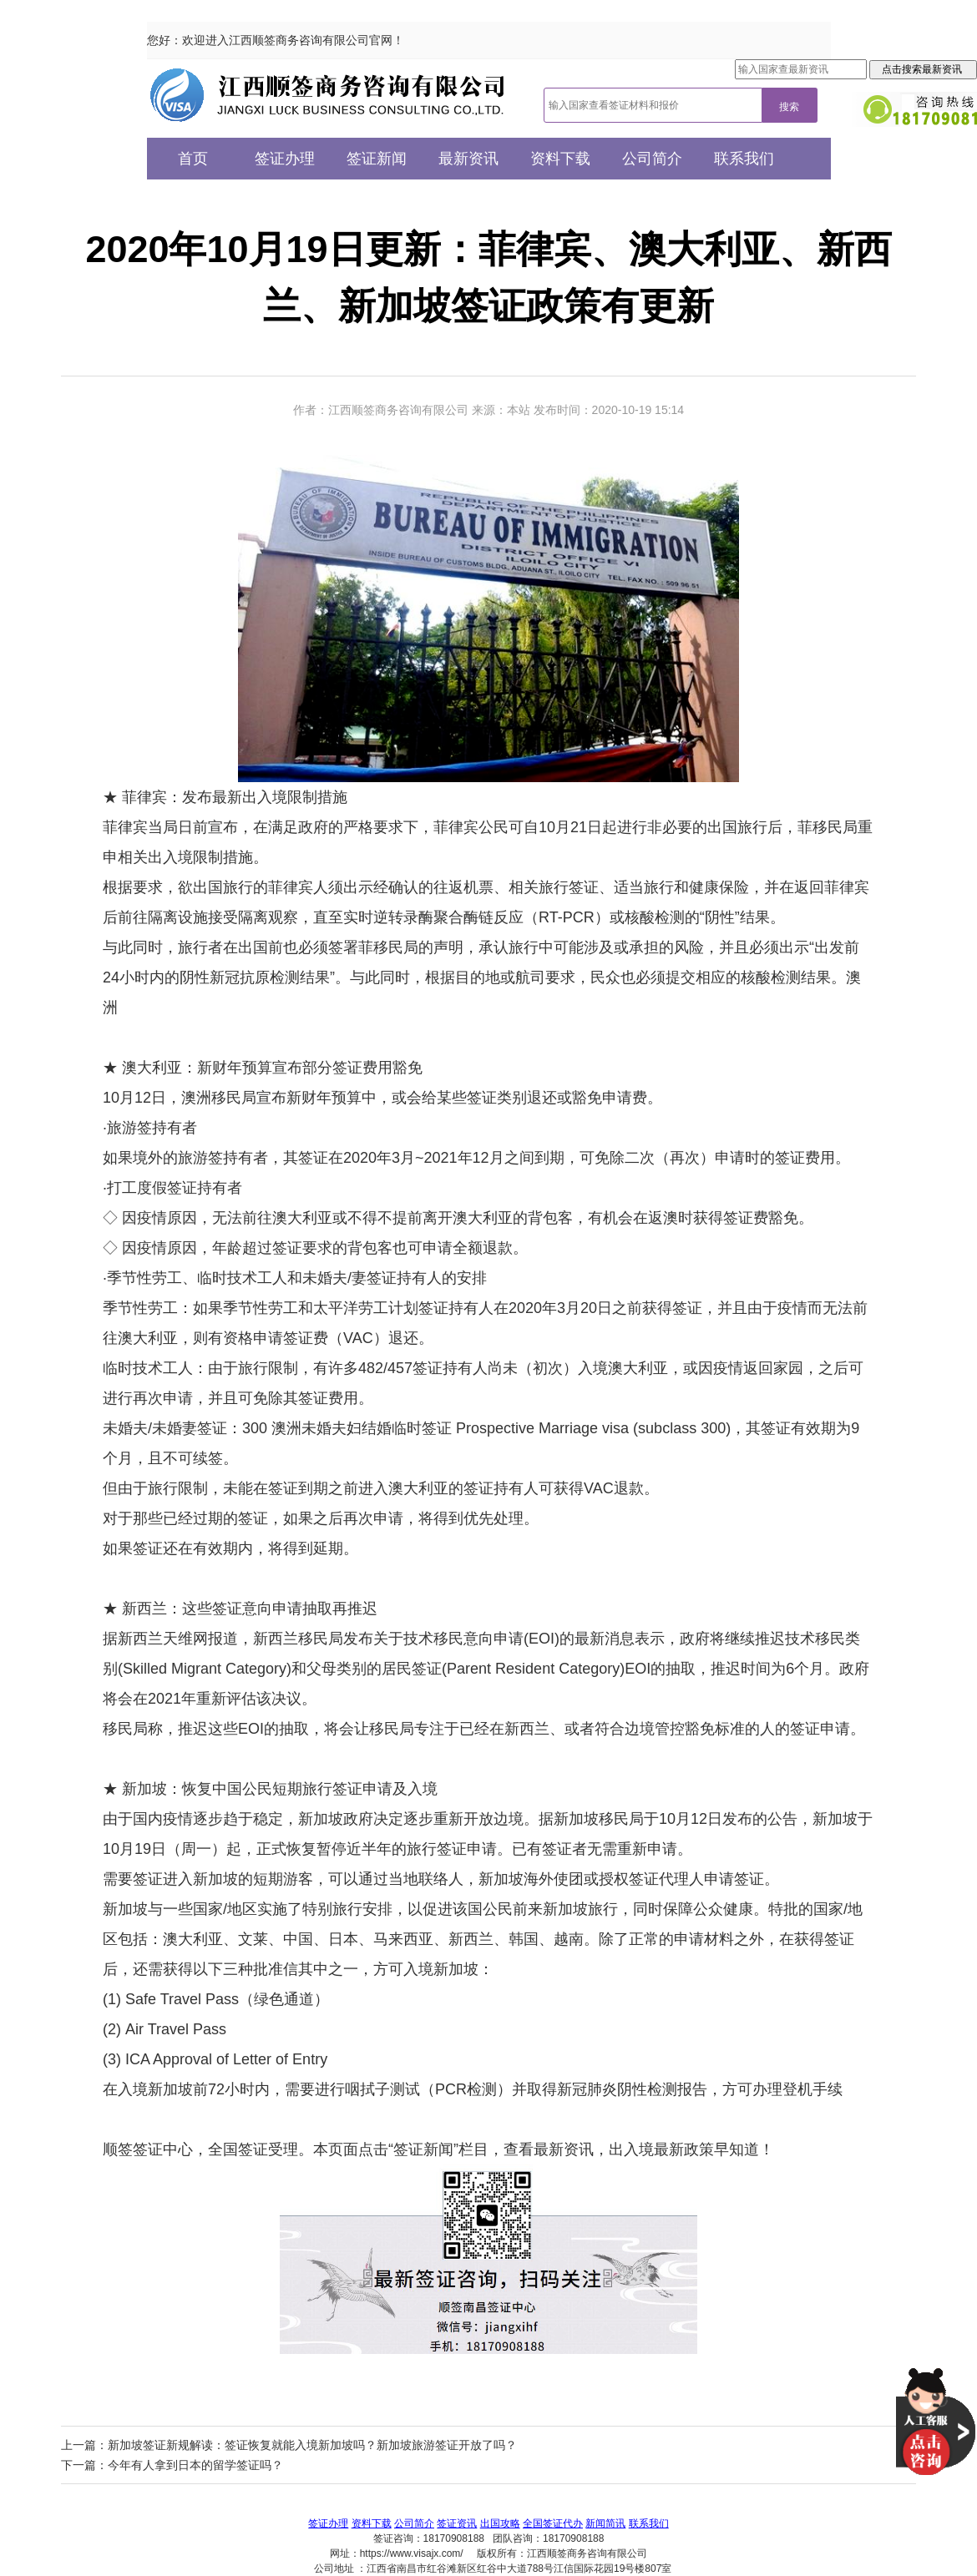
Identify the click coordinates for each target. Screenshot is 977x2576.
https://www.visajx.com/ (411, 2553)
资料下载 (560, 158)
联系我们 (744, 158)
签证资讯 (457, 2523)
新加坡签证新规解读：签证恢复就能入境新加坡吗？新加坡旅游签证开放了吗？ (312, 2445)
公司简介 (652, 158)
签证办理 (285, 158)
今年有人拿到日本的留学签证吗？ (195, 2465)
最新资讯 (468, 158)
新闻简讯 (605, 2523)
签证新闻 (377, 158)
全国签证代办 (553, 2523)
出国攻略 (500, 2523)
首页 (193, 158)
